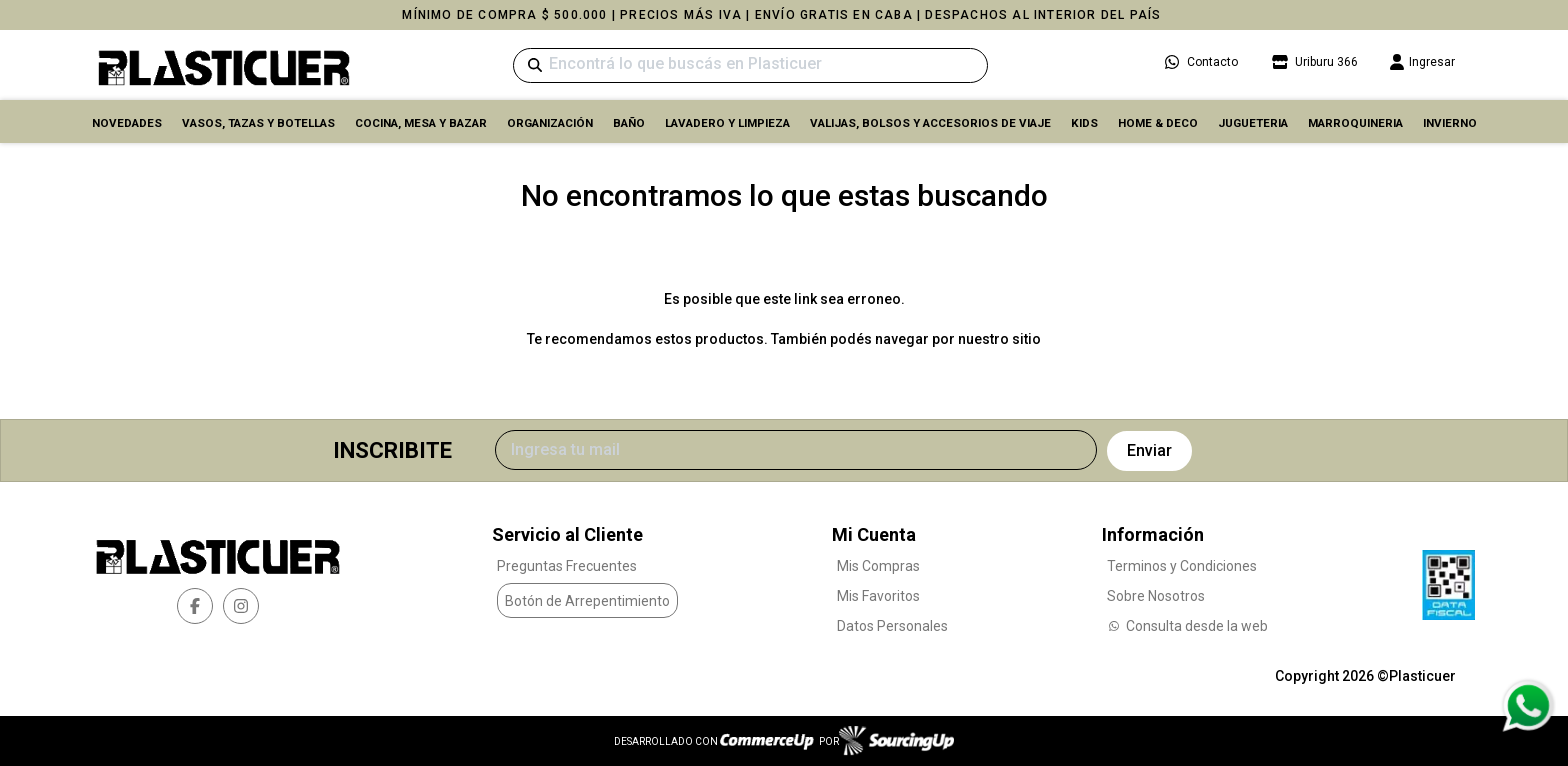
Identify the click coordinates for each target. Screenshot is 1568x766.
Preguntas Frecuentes (567, 566)
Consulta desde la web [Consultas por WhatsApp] (1187, 626)
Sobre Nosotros (1156, 596)
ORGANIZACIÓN (550, 123)
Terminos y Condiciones (1182, 566)
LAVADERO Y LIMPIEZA (727, 123)
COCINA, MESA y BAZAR (421, 123)
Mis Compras (878, 566)
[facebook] (195, 606)
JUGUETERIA (1253, 123)
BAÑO (629, 123)
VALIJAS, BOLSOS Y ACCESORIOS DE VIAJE (930, 123)
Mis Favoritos (878, 596)
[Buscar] (750, 65)
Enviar (1149, 450)
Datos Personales (892, 626)
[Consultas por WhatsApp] (1527, 706)
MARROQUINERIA (1355, 123)
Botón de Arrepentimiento (587, 601)
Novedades (127, 123)
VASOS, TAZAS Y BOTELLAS (258, 123)
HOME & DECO (1158, 123)
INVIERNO (1450, 123)
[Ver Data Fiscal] (1448, 580)
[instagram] (241, 606)
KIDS (1084, 123)
